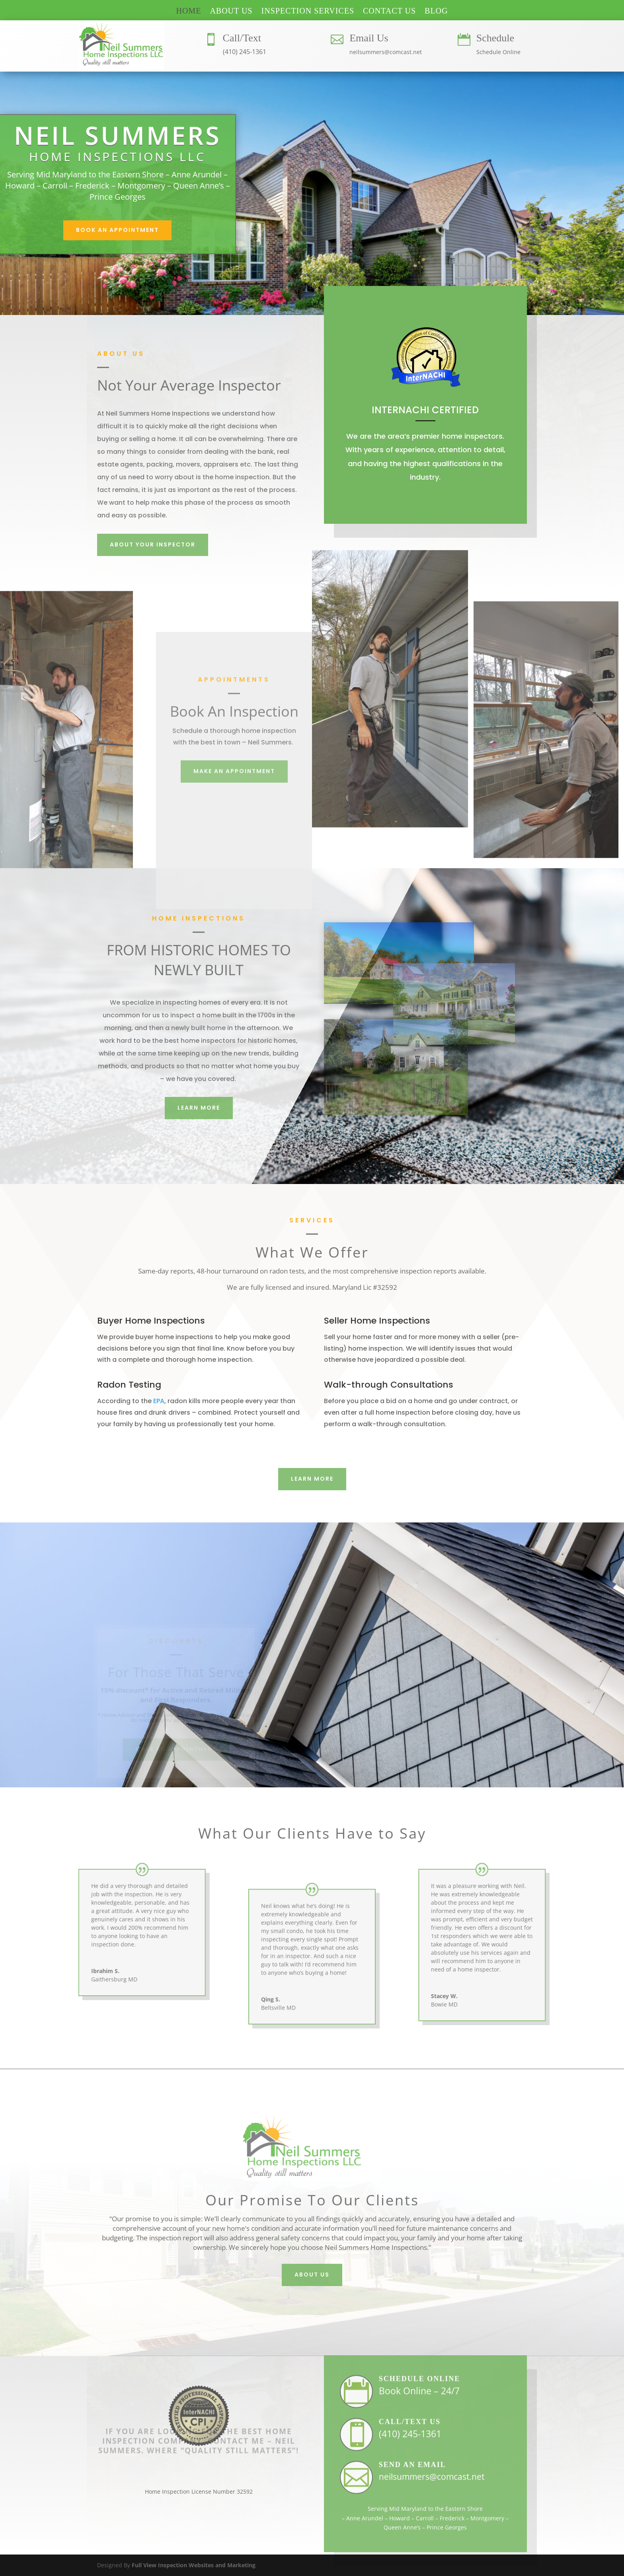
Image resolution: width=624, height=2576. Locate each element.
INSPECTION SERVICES (307, 11)
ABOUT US (231, 11)
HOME (188, 11)
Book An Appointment (117, 230)
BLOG (436, 11)
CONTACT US (389, 11)
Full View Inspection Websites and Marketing (193, 2565)
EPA (158, 1401)
